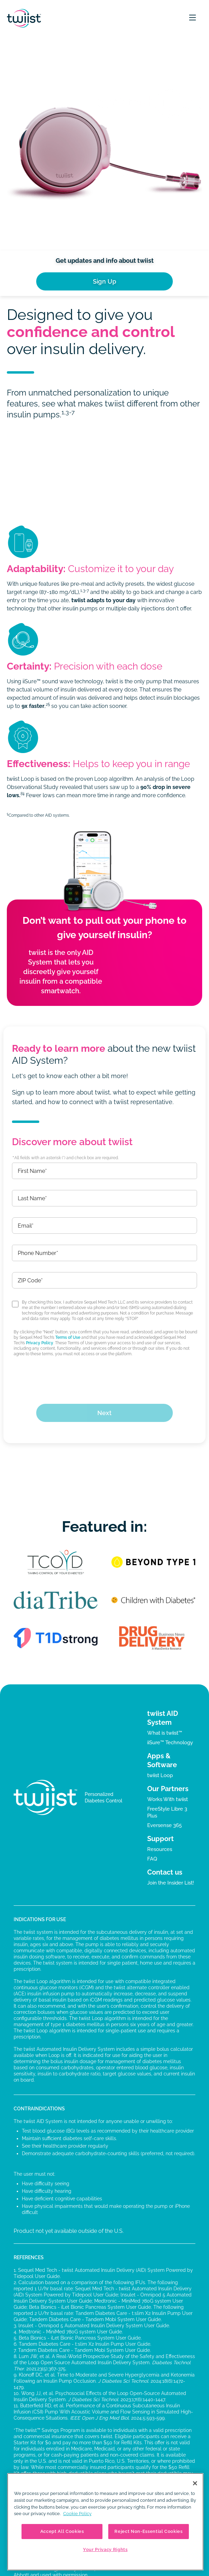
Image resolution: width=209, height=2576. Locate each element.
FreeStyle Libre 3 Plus (167, 1812)
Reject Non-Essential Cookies (148, 2531)
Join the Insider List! (170, 1883)
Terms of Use (67, 1337)
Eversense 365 (164, 1825)
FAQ (152, 1859)
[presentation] (104, 1376)
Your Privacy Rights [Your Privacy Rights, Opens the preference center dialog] (105, 2549)
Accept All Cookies (62, 2531)
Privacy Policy (39, 1343)
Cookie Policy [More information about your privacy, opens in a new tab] (77, 2513)
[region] (105, 2522)
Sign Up (104, 281)
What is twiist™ (164, 1733)
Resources (159, 1849)
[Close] (195, 2483)
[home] (24, 18)
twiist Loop (160, 1775)
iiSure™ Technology (170, 1742)
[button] (192, 17)
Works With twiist (167, 1799)
